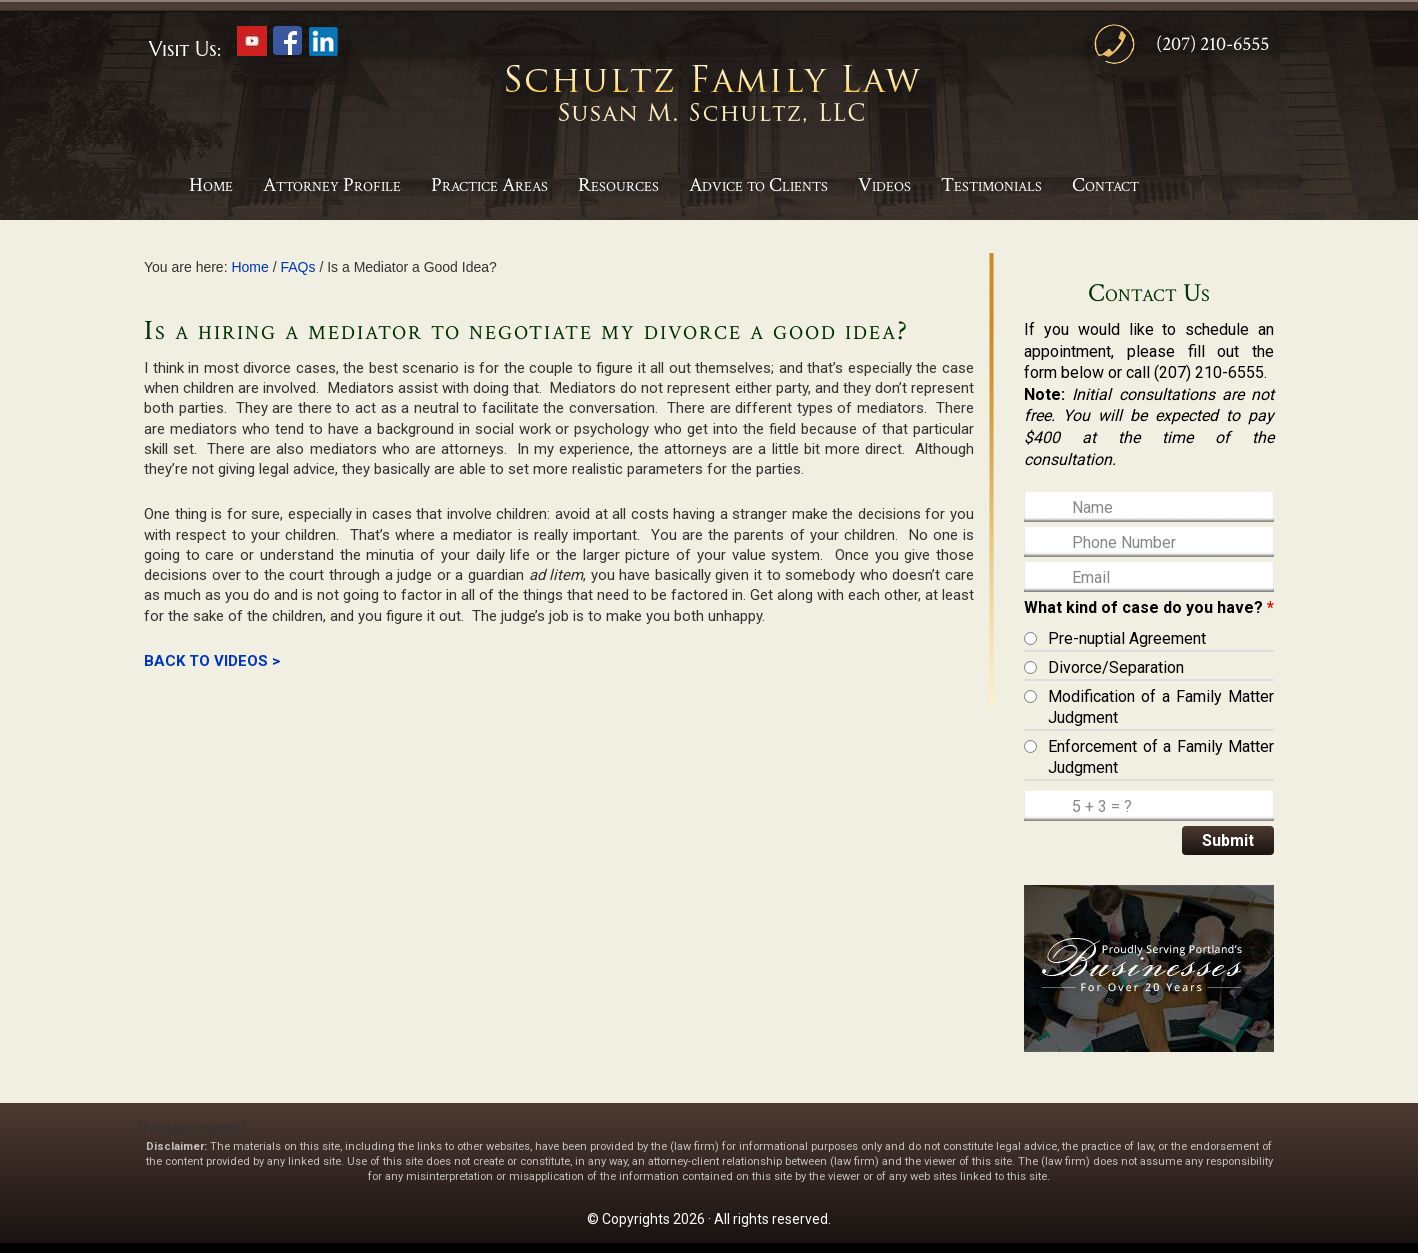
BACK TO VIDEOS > (212, 661)
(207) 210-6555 (1212, 44)
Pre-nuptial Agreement (1127, 638)
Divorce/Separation (1116, 667)
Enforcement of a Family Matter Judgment (1161, 757)
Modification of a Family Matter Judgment (1161, 707)
